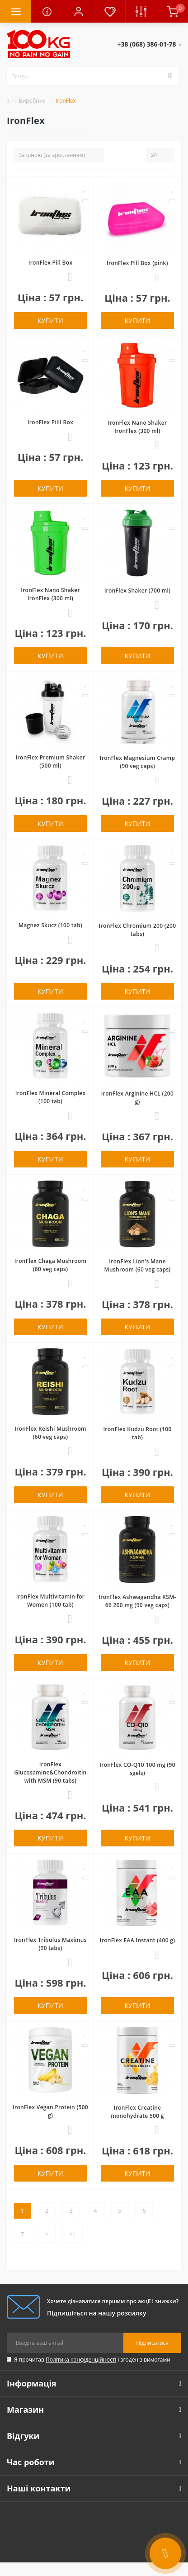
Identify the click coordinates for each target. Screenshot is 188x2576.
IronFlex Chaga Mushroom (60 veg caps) (50, 1265)
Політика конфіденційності (81, 2359)
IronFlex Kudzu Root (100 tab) (137, 1433)
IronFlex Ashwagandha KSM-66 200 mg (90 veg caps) (137, 1601)
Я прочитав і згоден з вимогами (92, 2359)
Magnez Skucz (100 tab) (50, 925)
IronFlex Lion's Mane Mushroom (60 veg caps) (137, 1265)
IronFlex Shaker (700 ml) (137, 590)
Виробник (32, 100)
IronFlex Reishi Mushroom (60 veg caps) (50, 1433)
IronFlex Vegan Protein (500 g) (50, 2111)
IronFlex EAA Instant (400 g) (137, 1940)
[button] (78, 11)
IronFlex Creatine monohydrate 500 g (137, 2112)
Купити (50, 320)
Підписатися (152, 2343)
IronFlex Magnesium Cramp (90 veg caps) (137, 762)
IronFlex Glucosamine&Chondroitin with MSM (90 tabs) (50, 1772)
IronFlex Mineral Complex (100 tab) (50, 1097)
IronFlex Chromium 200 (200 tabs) (137, 930)
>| (72, 2234)
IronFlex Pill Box (50, 262)
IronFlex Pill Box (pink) (137, 263)
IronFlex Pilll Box (50, 422)
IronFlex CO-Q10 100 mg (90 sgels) (137, 1769)
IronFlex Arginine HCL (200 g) (137, 1097)
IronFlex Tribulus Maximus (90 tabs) (50, 1944)
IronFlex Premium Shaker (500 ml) (50, 761)
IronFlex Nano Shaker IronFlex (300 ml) (137, 427)
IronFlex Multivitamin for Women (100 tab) (50, 1600)
